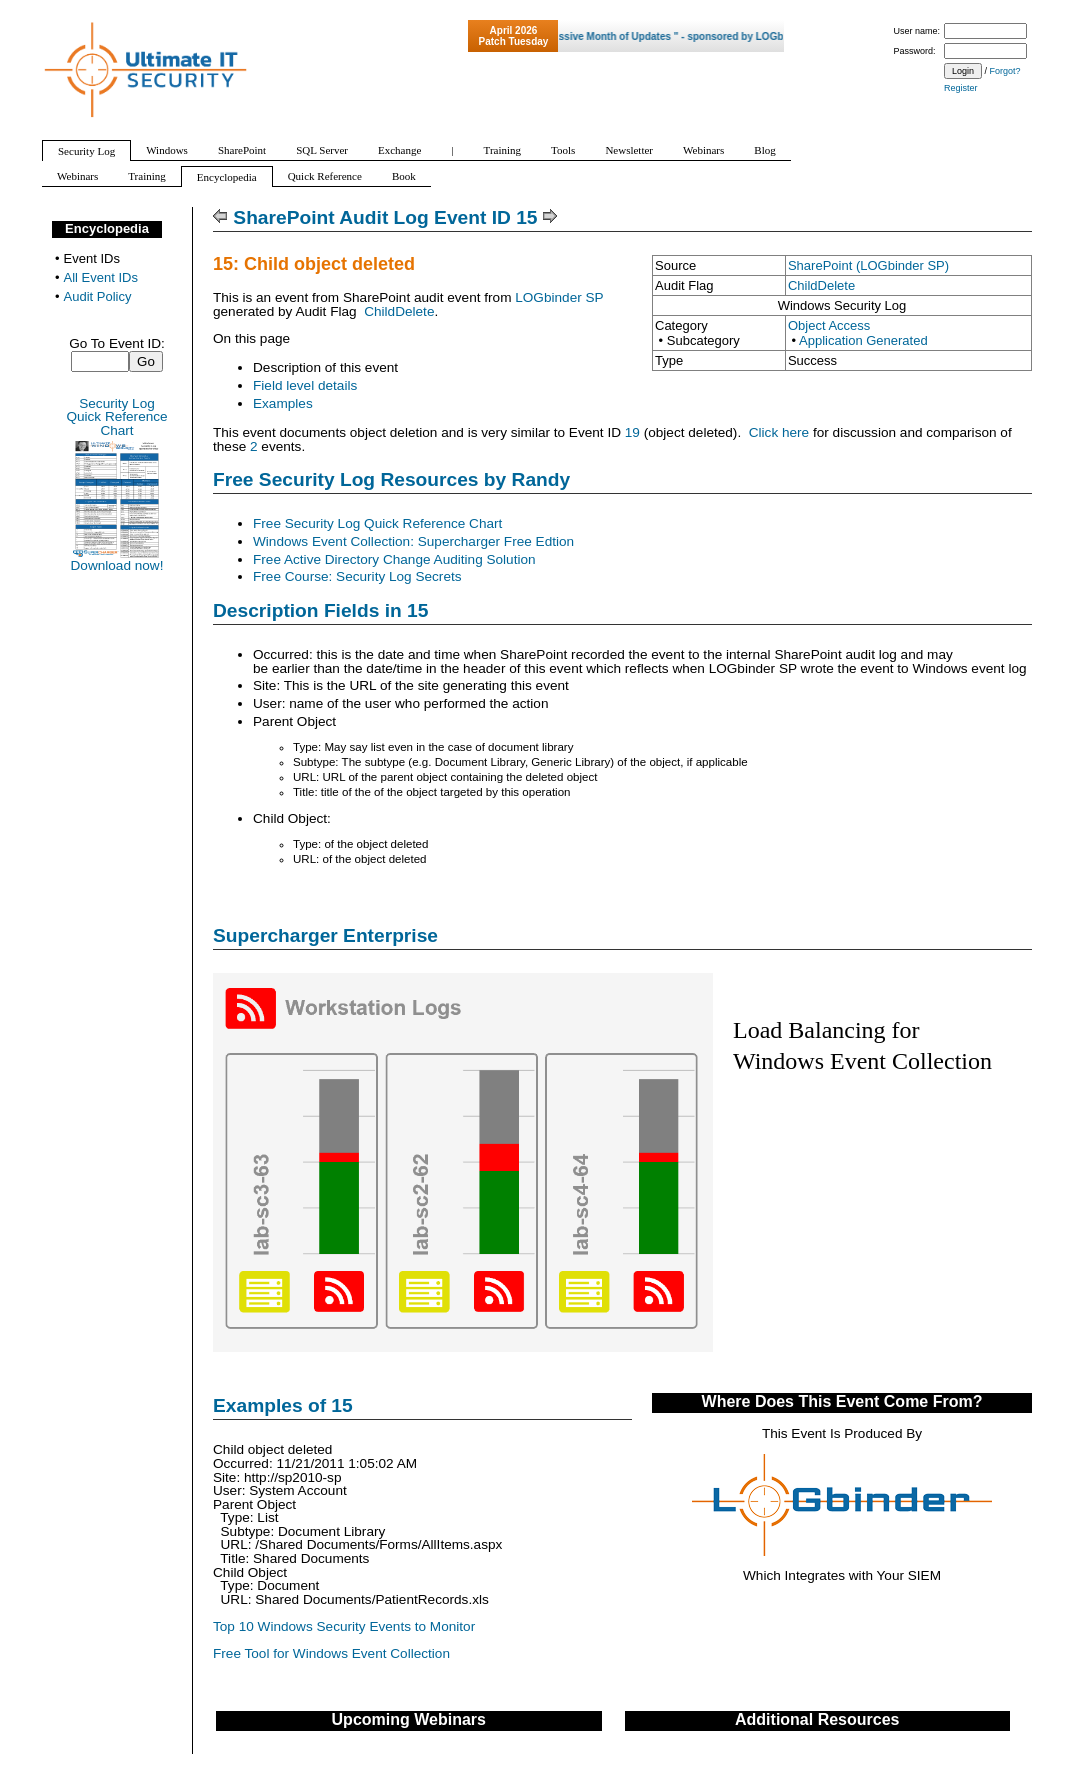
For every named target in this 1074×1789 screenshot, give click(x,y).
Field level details (305, 385)
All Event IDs (101, 277)
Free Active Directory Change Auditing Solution (394, 559)
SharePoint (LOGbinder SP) (868, 265)
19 (632, 432)
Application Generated (863, 340)
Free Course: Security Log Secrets (357, 576)
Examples (283, 403)
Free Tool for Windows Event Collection (331, 1653)
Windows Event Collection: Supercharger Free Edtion (413, 541)
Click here (779, 432)
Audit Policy (98, 296)
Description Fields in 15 (320, 610)
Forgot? (1005, 71)
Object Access (829, 325)
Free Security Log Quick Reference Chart (377, 523)
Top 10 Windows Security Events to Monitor (344, 1626)
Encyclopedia (107, 228)
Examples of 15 (283, 1405)
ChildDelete (821, 285)
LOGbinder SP (559, 297)
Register (961, 88)
